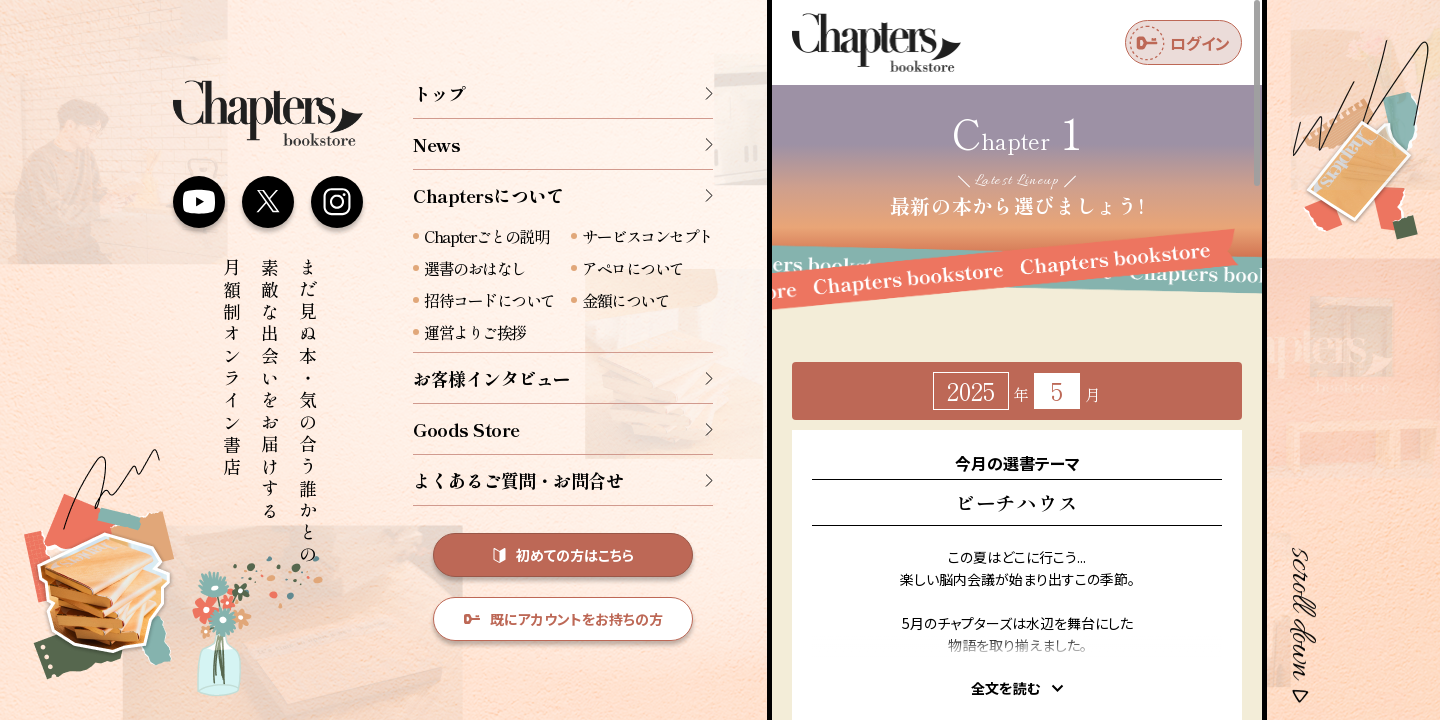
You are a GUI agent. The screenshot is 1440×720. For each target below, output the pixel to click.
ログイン (1179, 43)
